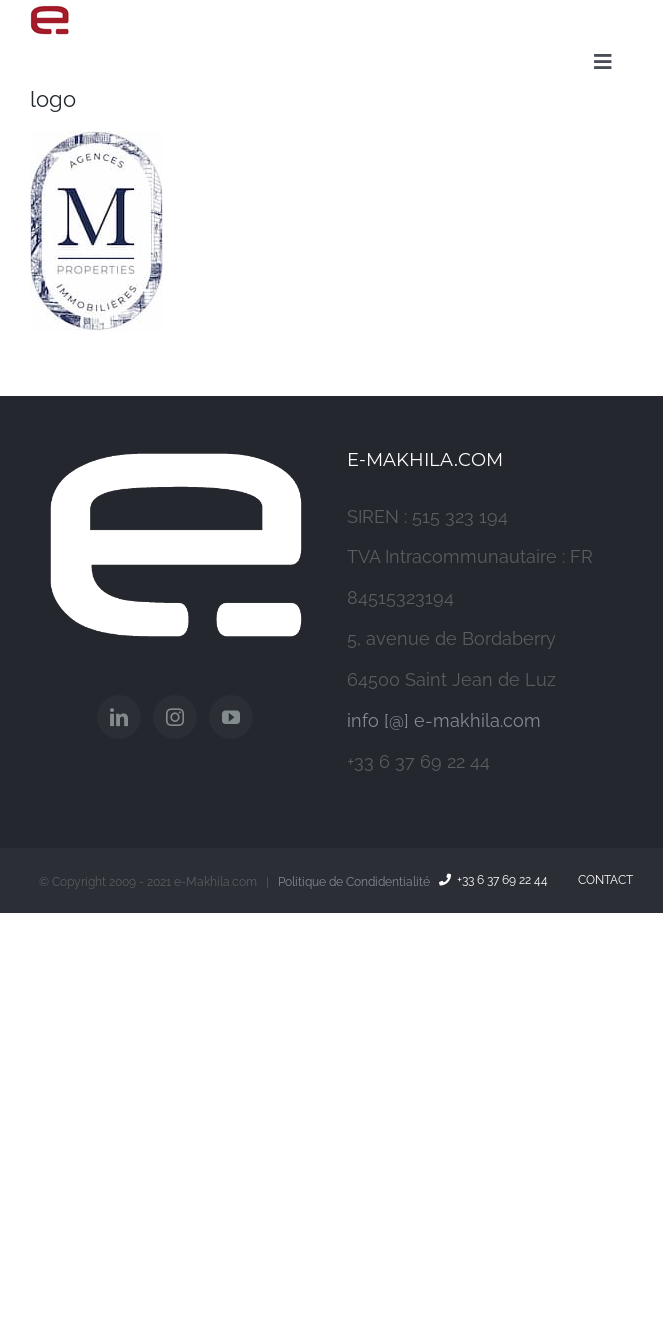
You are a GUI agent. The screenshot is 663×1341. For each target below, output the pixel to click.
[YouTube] (231, 717)
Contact (602, 880)
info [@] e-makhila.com (444, 720)
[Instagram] (175, 717)
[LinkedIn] (119, 717)
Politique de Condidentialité (354, 882)
